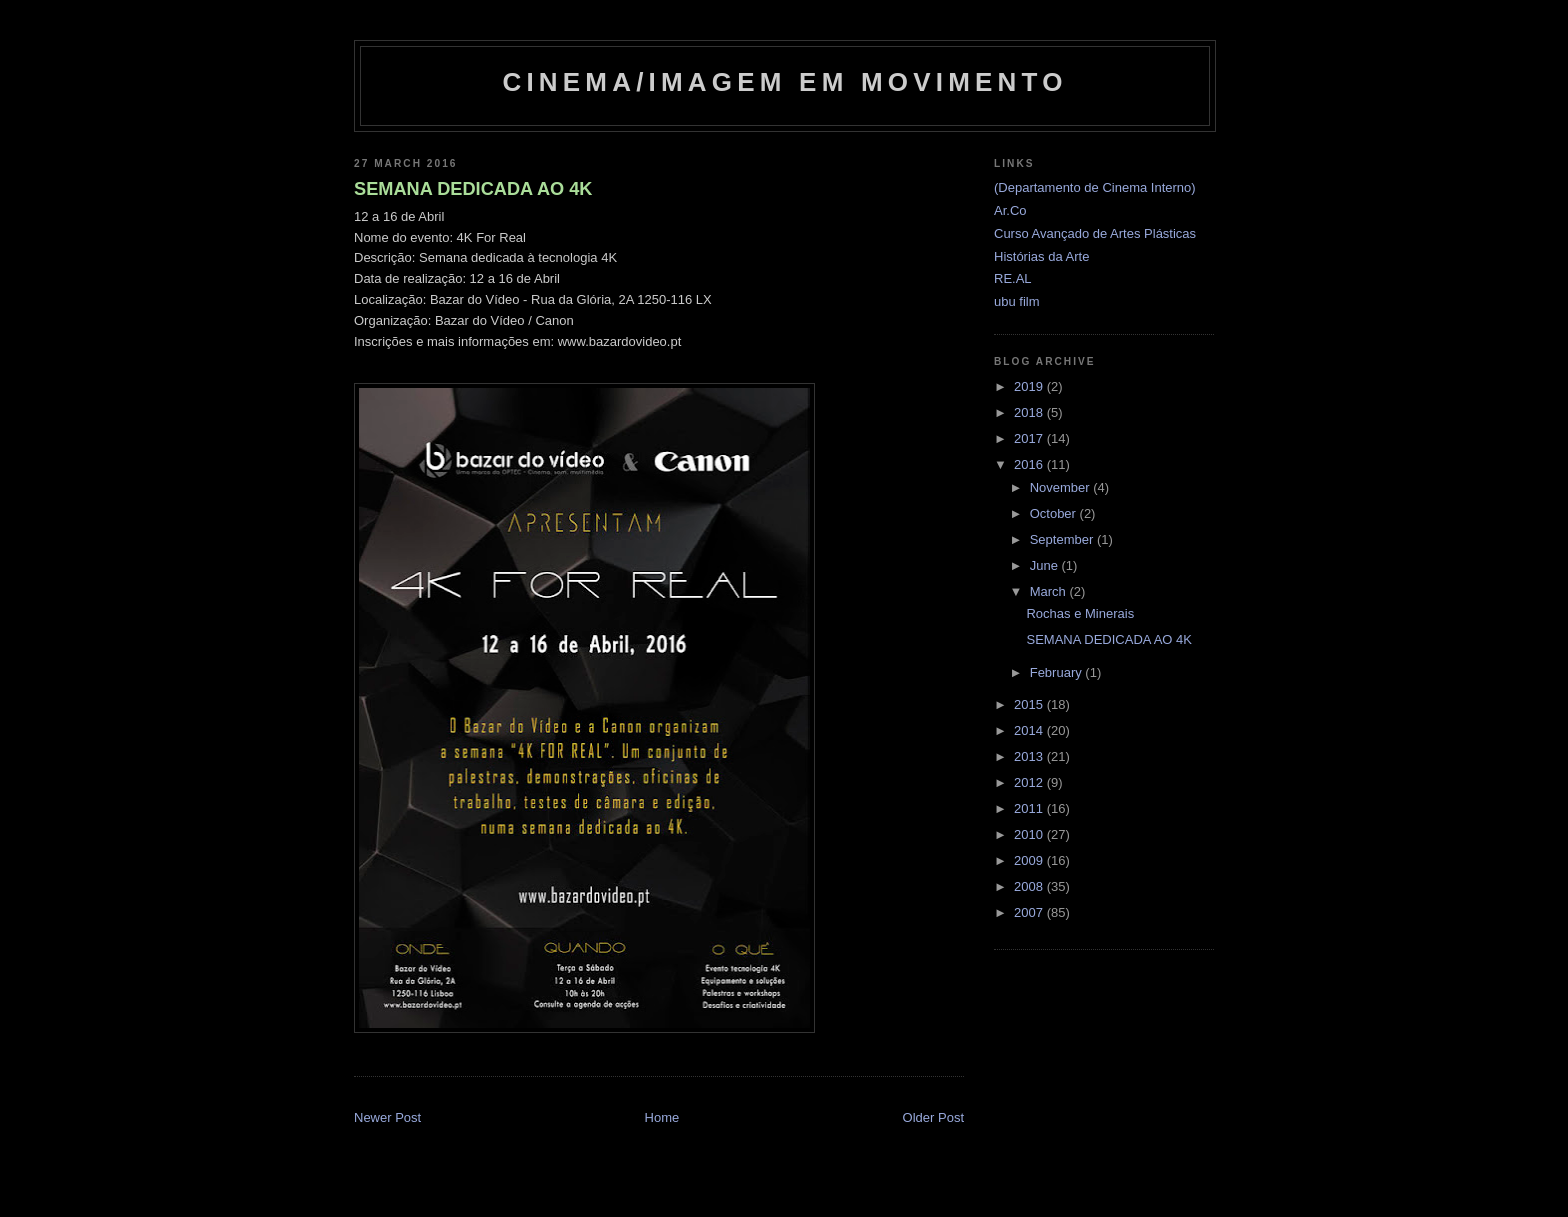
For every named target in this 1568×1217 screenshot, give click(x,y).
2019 (1030, 386)
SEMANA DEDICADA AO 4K (473, 189)
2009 (1030, 860)
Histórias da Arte (1041, 256)
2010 (1030, 834)
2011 (1030, 808)
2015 (1030, 704)
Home (662, 1117)
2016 (1030, 464)
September (1063, 539)
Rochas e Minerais (1080, 613)
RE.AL (1013, 278)
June (1046, 565)
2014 (1030, 730)
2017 (1030, 438)
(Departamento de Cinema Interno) (1095, 187)
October (1055, 513)
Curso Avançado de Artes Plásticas (1095, 233)
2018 (1030, 412)
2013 (1030, 756)
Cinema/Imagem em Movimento (784, 82)
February (1058, 672)
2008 (1030, 886)
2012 (1030, 782)
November (1062, 487)
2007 (1030, 912)
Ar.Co (1010, 210)
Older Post (933, 1117)
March (1050, 591)
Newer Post (387, 1117)
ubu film (1017, 301)
